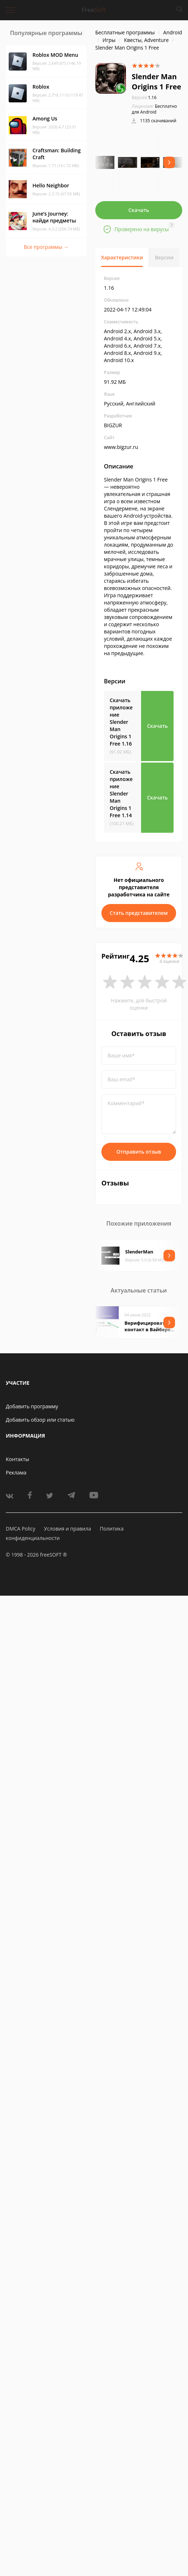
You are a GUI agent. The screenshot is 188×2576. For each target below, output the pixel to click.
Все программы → (46, 246)
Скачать (138, 210)
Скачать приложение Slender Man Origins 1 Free (121, 722)
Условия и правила (67, 1528)
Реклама (16, 1472)
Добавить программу (32, 1406)
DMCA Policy (20, 1528)
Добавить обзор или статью (40, 1419)
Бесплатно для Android (154, 109)
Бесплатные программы (125, 32)
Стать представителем (139, 912)
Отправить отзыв (139, 1151)
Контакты (17, 1459)
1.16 (144, 97)
